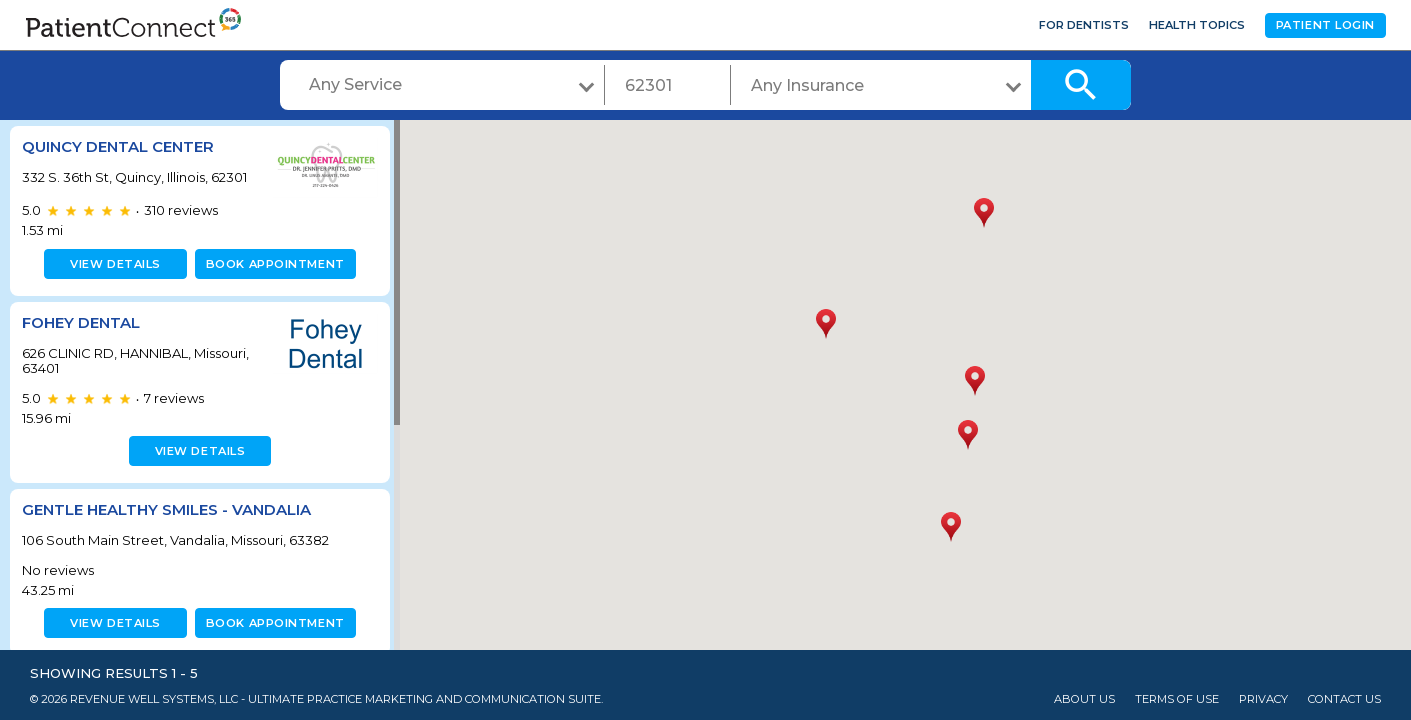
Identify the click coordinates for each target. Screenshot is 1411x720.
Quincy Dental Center (118, 146)
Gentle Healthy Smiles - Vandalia (166, 509)
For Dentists (1084, 25)
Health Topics (1197, 25)
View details (112, 264)
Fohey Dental (81, 322)
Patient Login (1325, 25)
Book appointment (271, 264)
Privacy (1263, 699)
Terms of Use (1177, 699)
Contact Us (1344, 699)
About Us (1084, 699)
